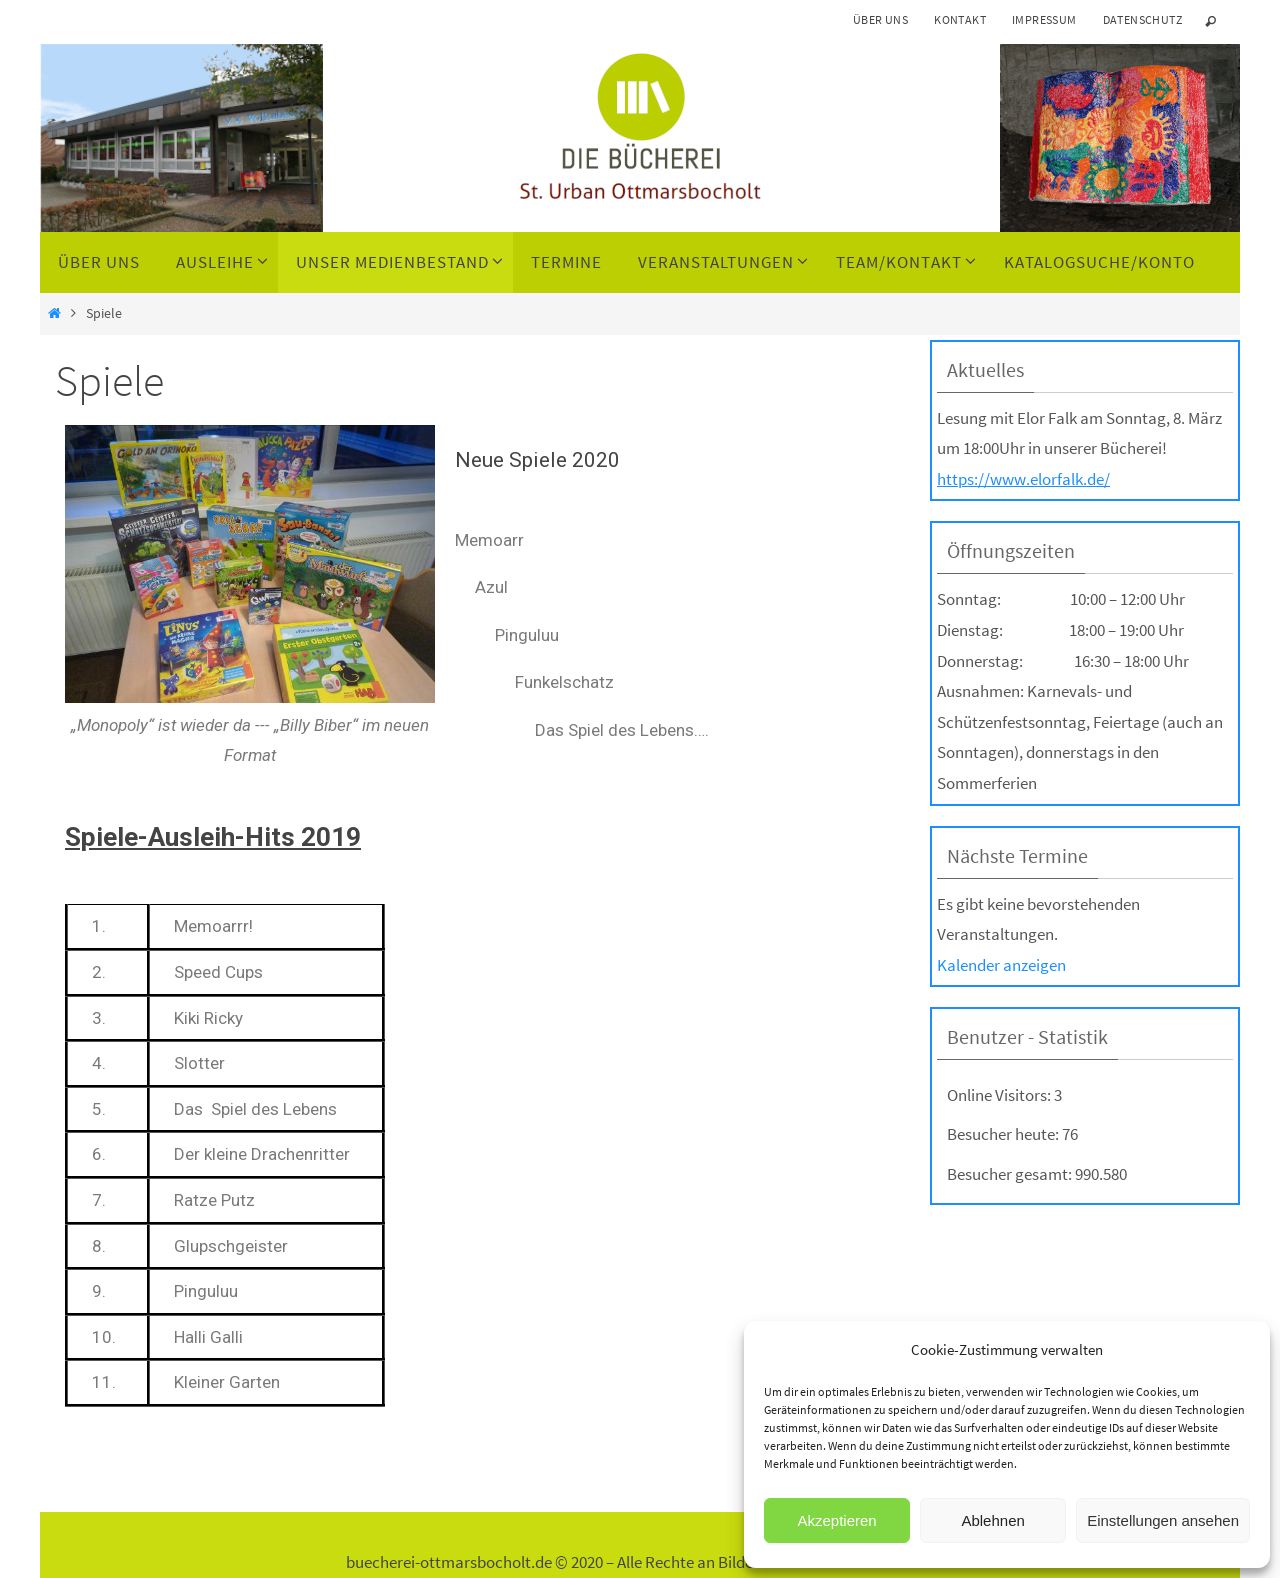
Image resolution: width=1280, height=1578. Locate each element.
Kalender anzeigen (1001, 965)
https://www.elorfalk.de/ (1023, 479)
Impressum (1044, 19)
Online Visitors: (1000, 1095)
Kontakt (960, 19)
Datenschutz (1142, 19)
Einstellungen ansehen (1163, 1520)
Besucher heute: (1004, 1134)
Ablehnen (992, 1520)
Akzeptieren (836, 1520)
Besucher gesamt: (1011, 1174)
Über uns (880, 19)
